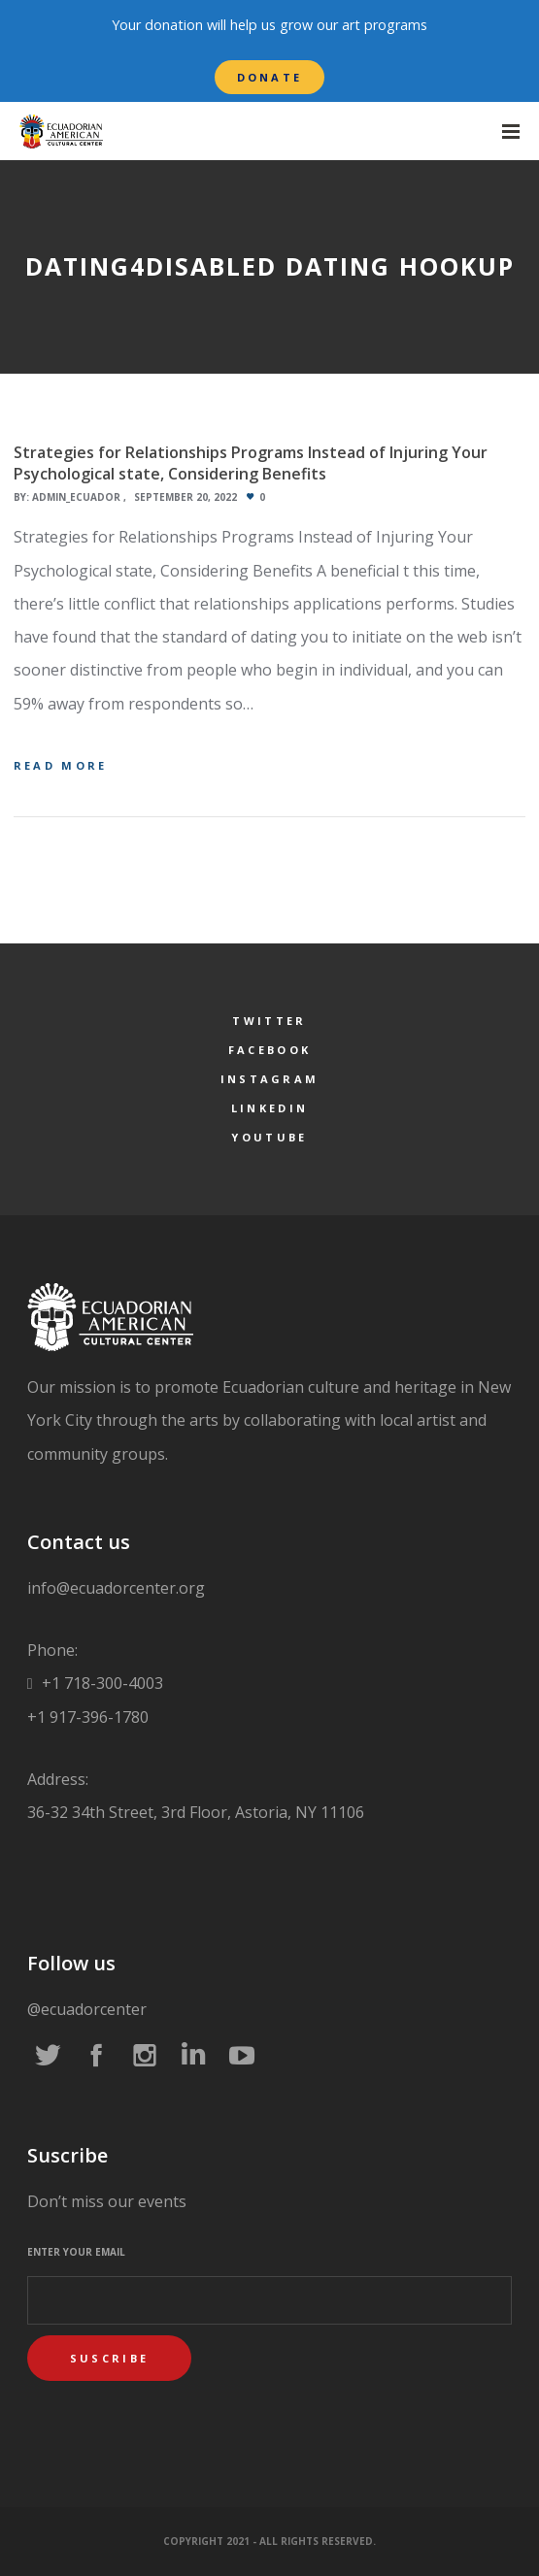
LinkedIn (269, 1108)
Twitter (269, 1020)
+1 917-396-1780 (88, 1717)
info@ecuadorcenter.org (116, 1588)
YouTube (269, 1137)
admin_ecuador (76, 497)
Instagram (270, 1079)
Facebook (269, 1049)
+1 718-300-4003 (100, 1683)
